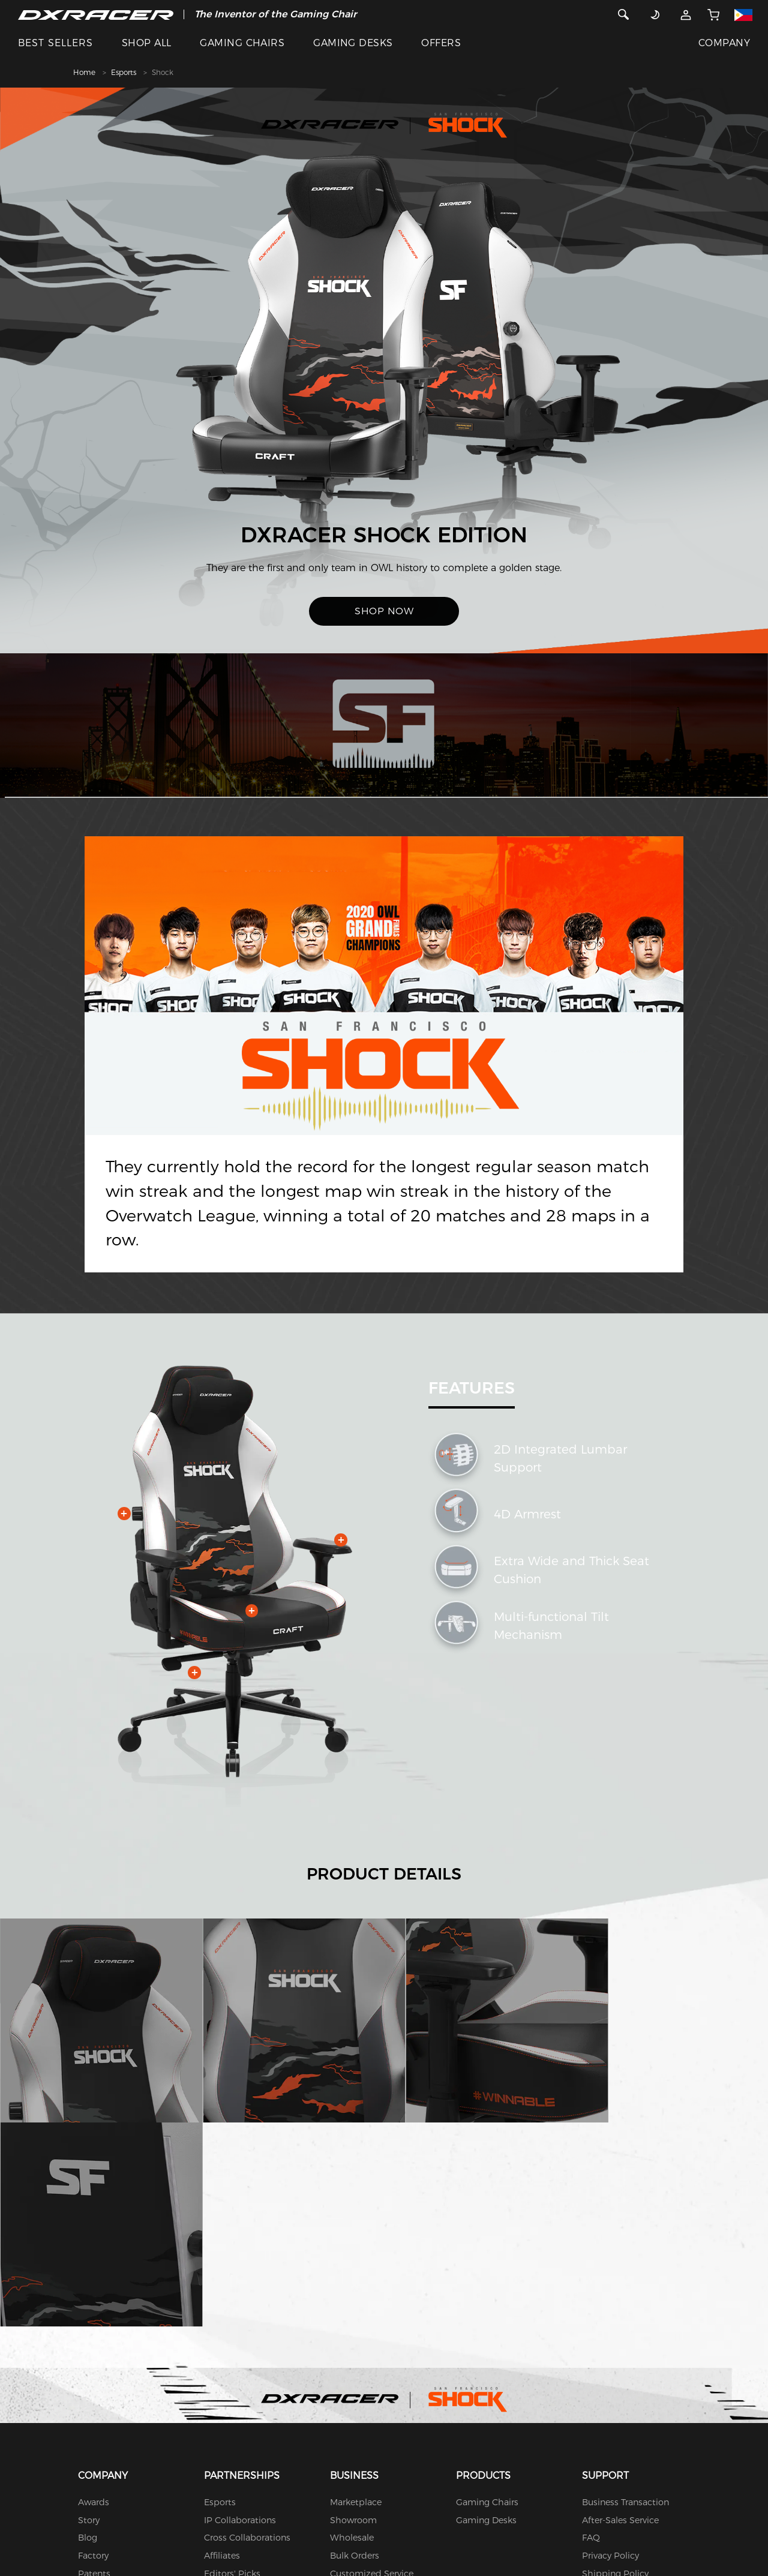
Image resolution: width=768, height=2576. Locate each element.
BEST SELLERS (55, 43)
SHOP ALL (147, 43)
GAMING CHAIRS (242, 43)
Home (84, 72)
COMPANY (724, 43)
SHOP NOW (384, 611)
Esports (123, 72)
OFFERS (441, 43)
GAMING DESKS (353, 43)
